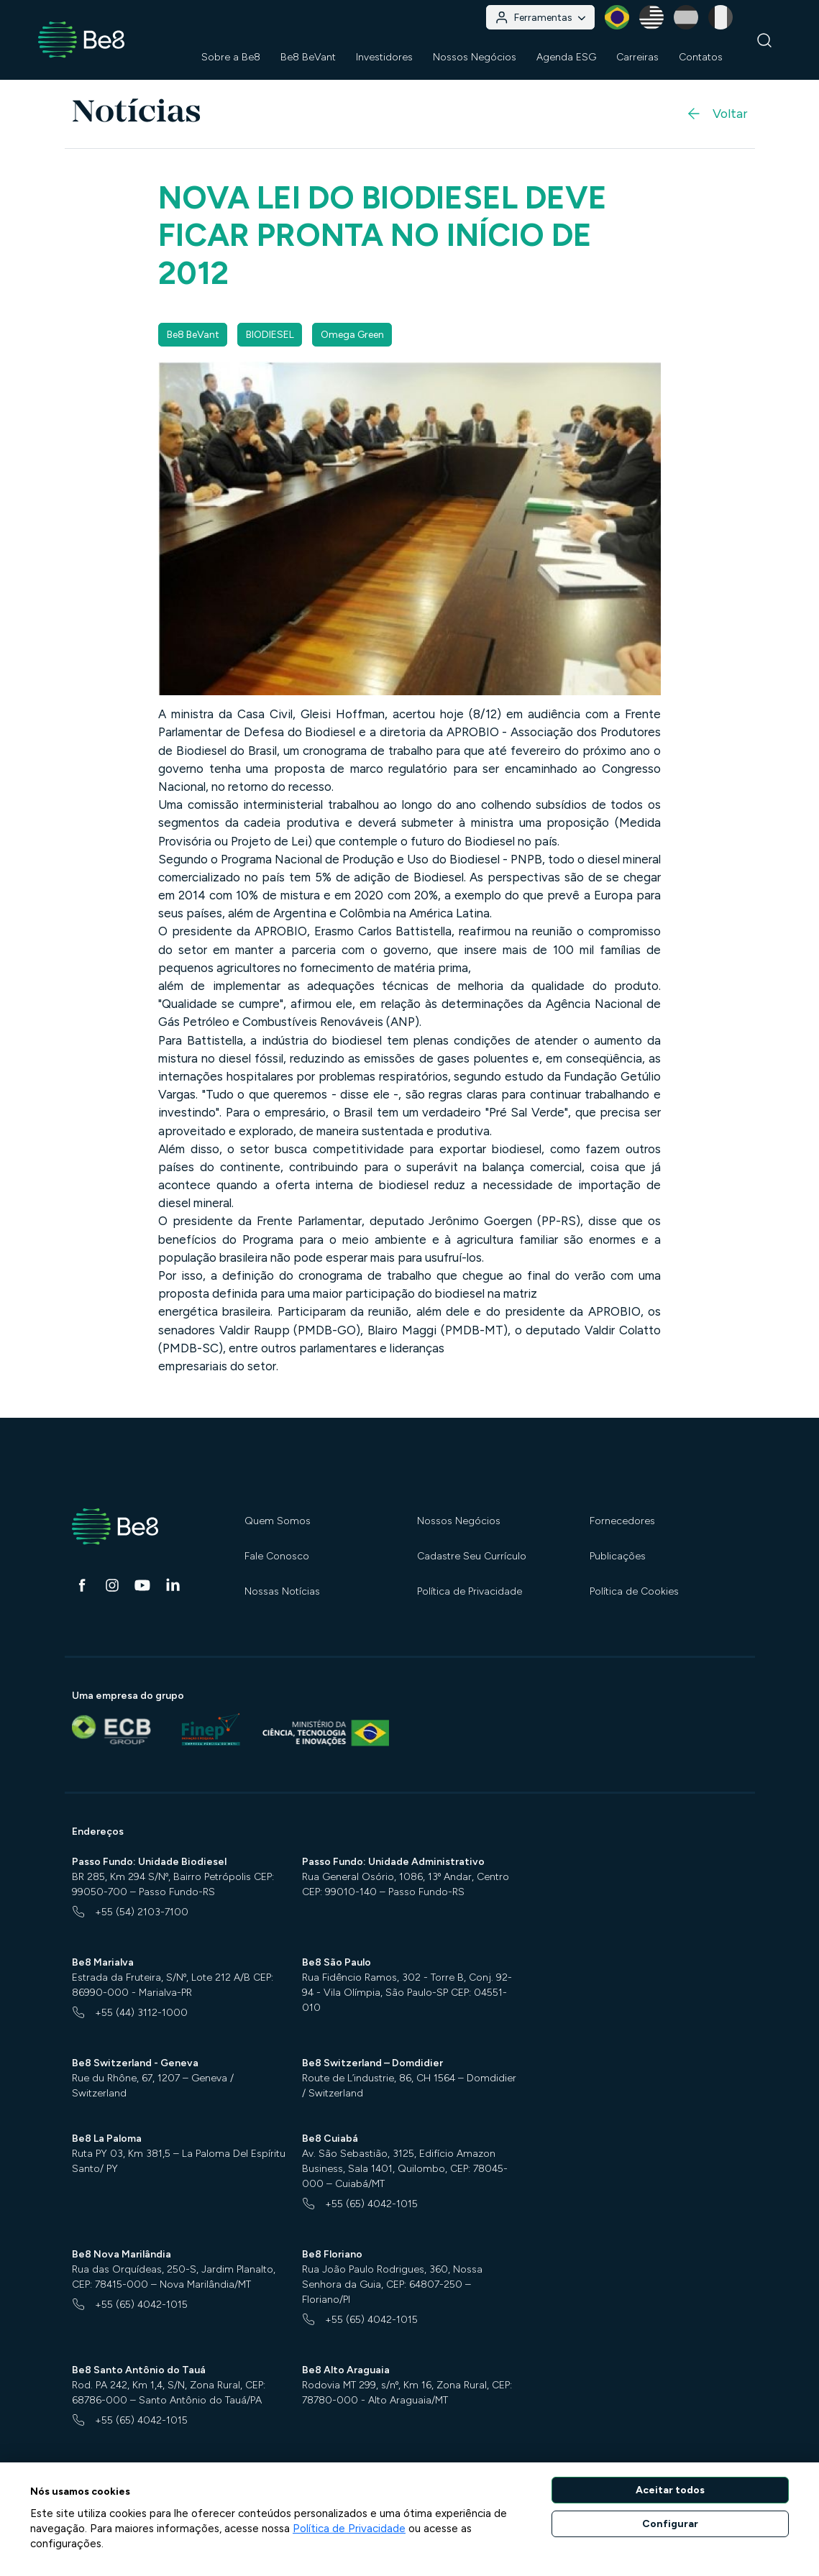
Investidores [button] (384, 57)
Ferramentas (540, 17)
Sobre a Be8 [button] (230, 57)
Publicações (618, 1556)
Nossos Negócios (458, 1521)
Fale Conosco (276, 1556)
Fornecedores (622, 1521)
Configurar (670, 2524)
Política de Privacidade (469, 1591)
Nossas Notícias (282, 1591)
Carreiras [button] (637, 57)
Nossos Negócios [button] (474, 57)
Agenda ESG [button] (566, 57)
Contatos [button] (701, 57)
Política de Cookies (634, 1591)
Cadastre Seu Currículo (471, 1556)
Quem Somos (277, 1521)
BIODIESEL (270, 335)
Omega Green (352, 335)
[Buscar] (765, 40)
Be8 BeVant (308, 57)
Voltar (716, 113)
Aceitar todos (670, 2490)
